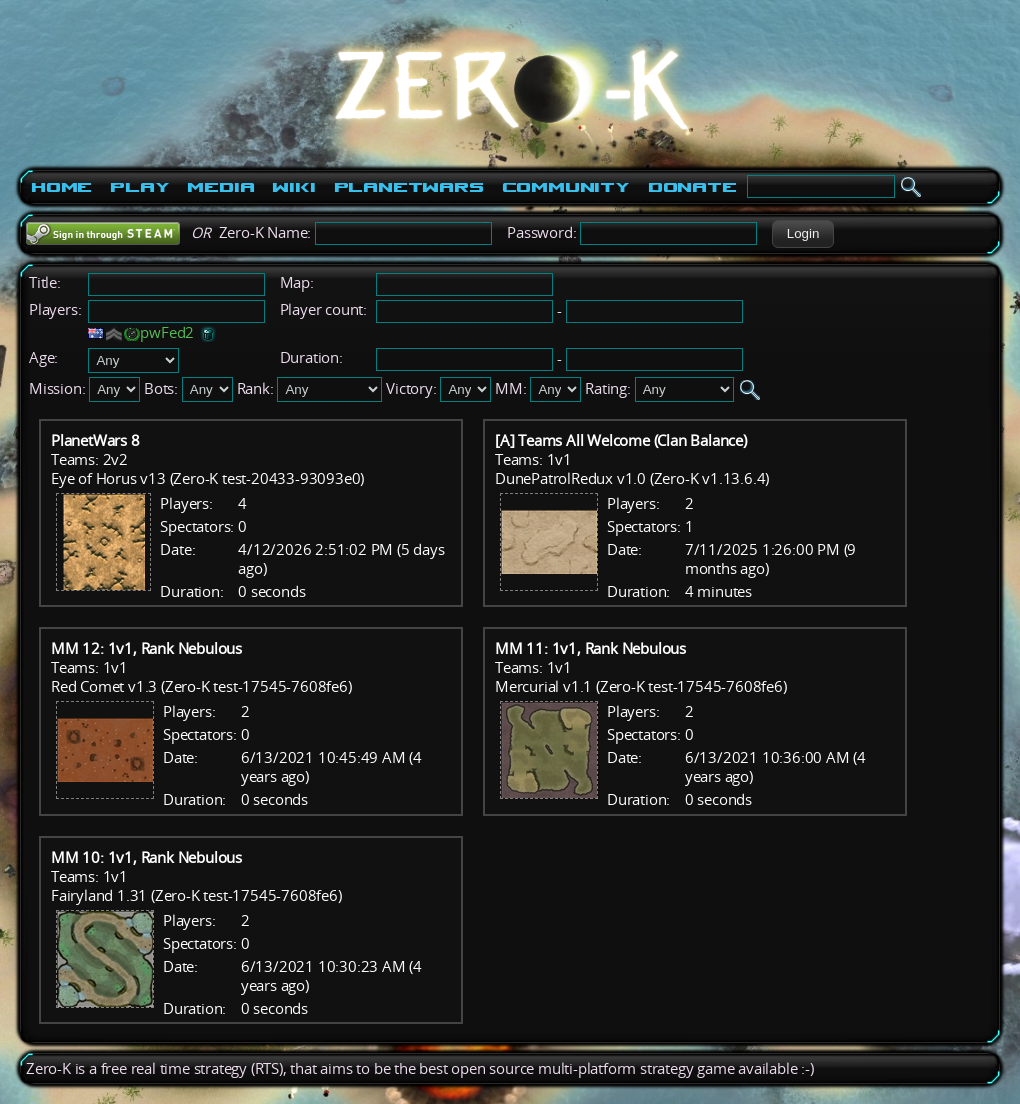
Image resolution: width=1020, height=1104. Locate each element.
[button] (802, 234)
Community (566, 187)
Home (61, 187)
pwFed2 (167, 332)
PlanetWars (409, 187)
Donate (692, 187)
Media (220, 187)
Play (139, 187)
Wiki (293, 187)
